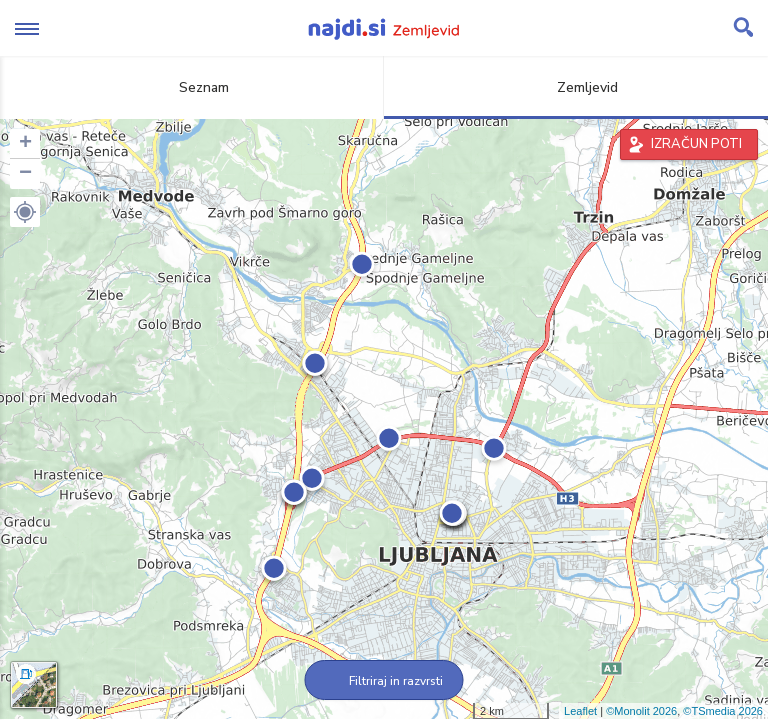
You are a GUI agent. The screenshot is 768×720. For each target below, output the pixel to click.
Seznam (192, 87)
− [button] (25, 174)
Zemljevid (576, 87)
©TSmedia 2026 (723, 711)
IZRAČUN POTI (696, 144)
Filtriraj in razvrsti (384, 681)
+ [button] (25, 144)
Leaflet (580, 711)
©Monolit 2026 (641, 711)
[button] (25, 212)
